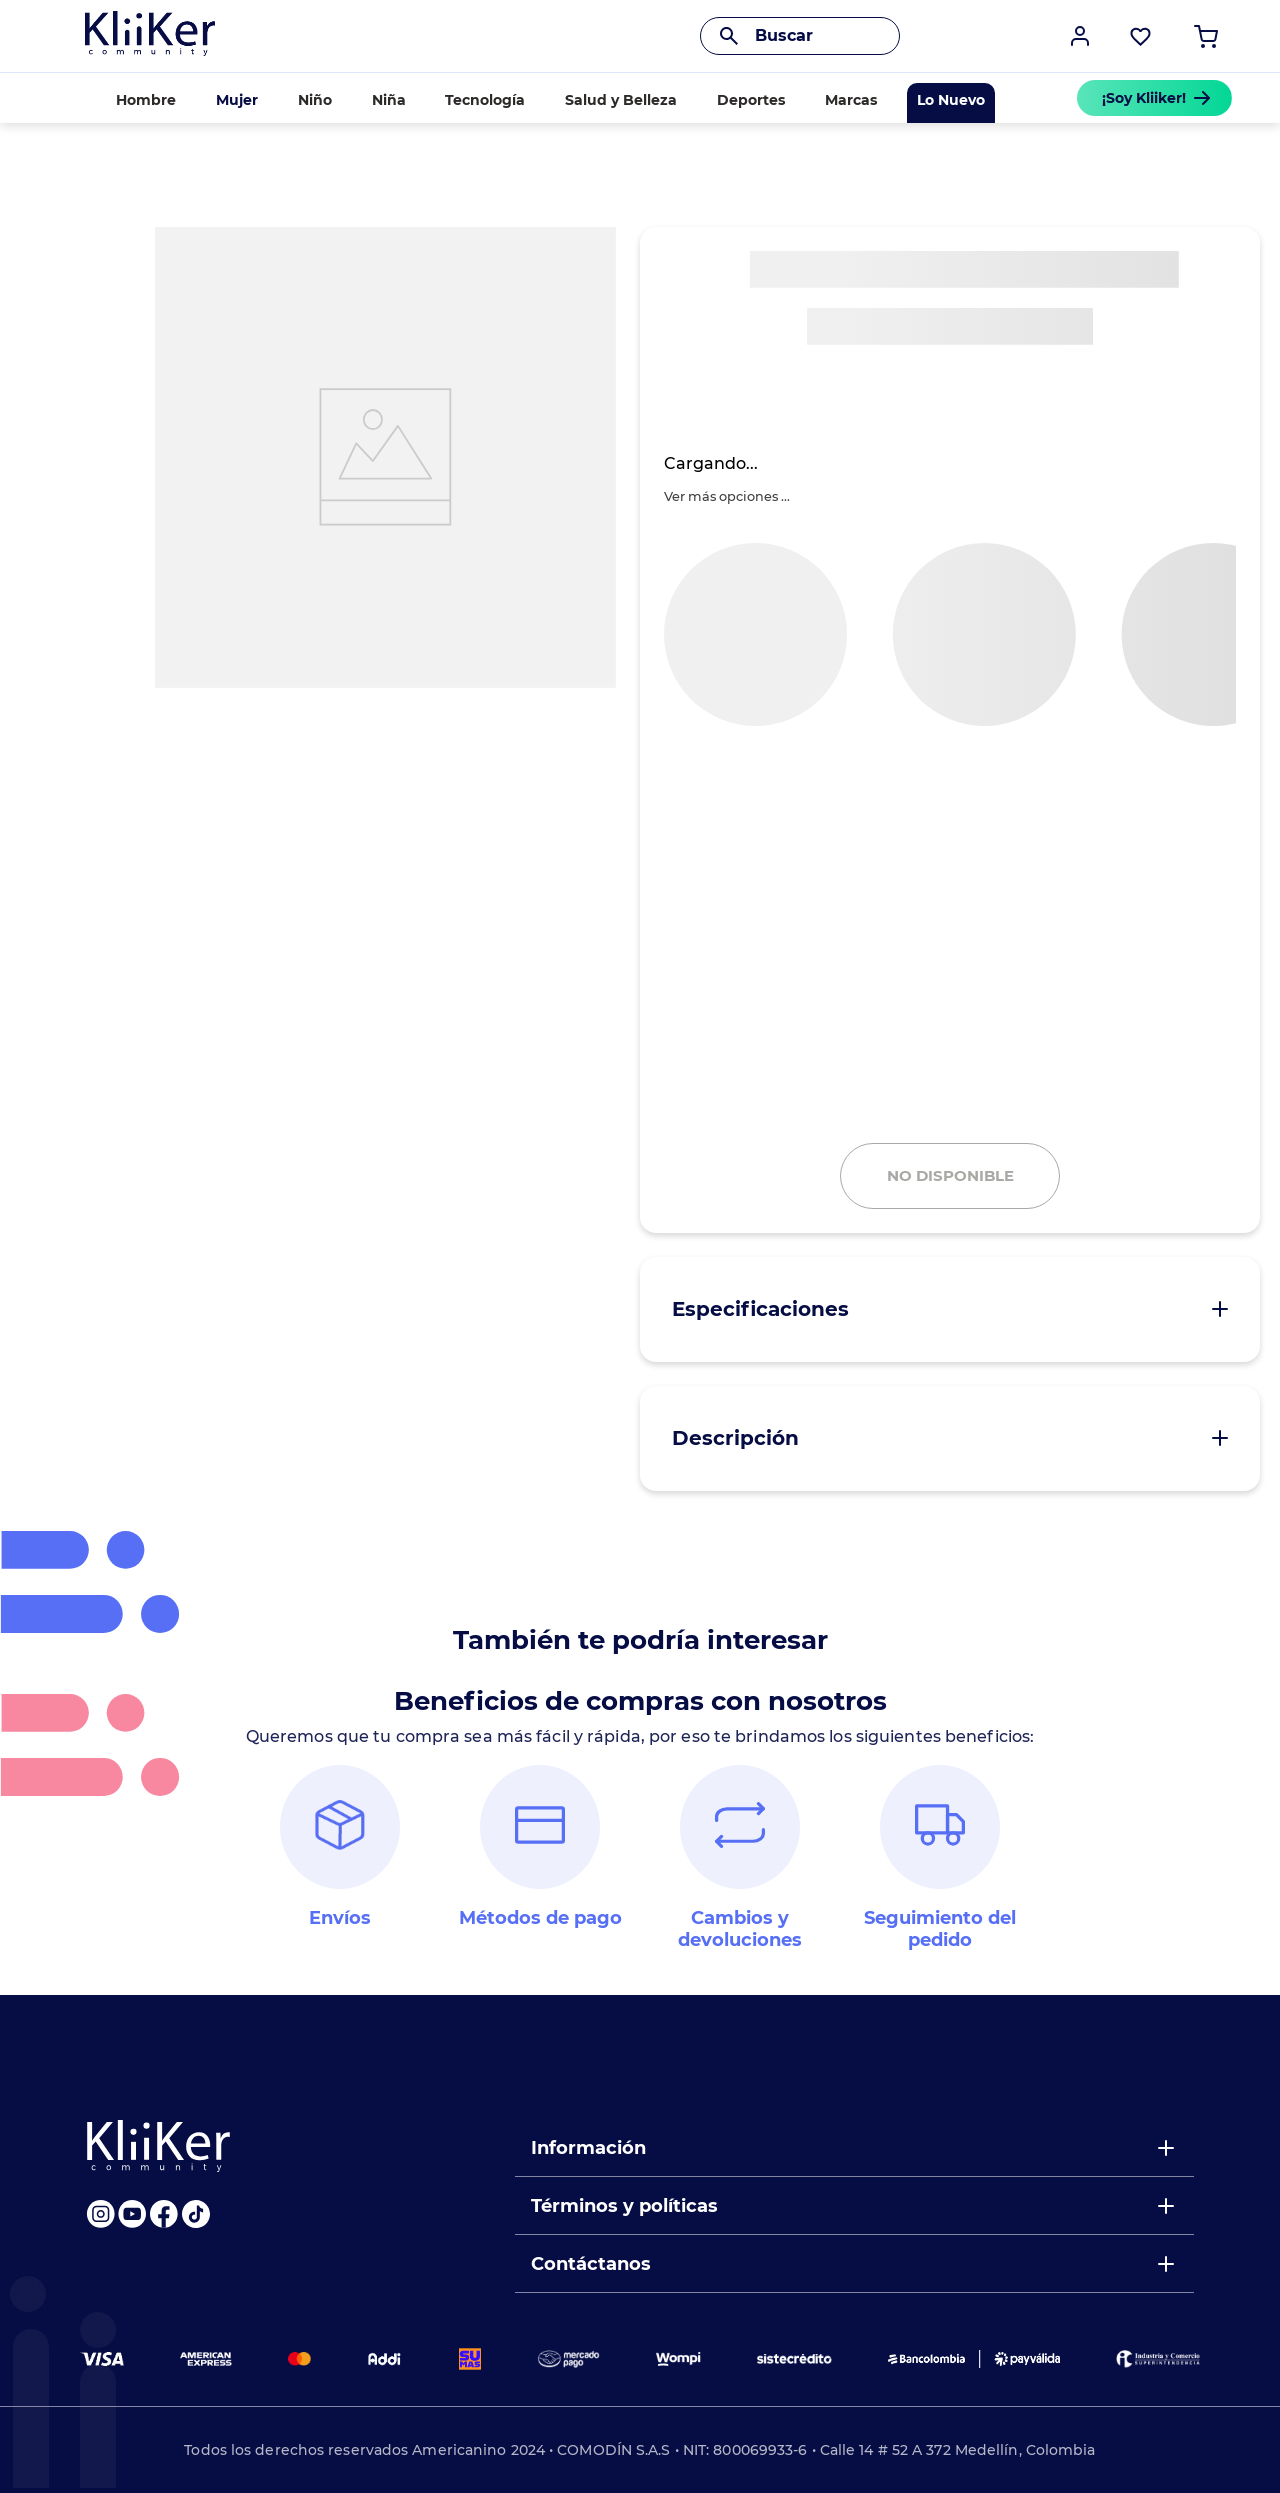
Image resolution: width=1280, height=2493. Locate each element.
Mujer (237, 100)
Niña (389, 100)
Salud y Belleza (621, 100)
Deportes (751, 100)
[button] (1080, 36)
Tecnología (485, 100)
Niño (315, 100)
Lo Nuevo (951, 100)
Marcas (851, 100)
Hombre (146, 100)
